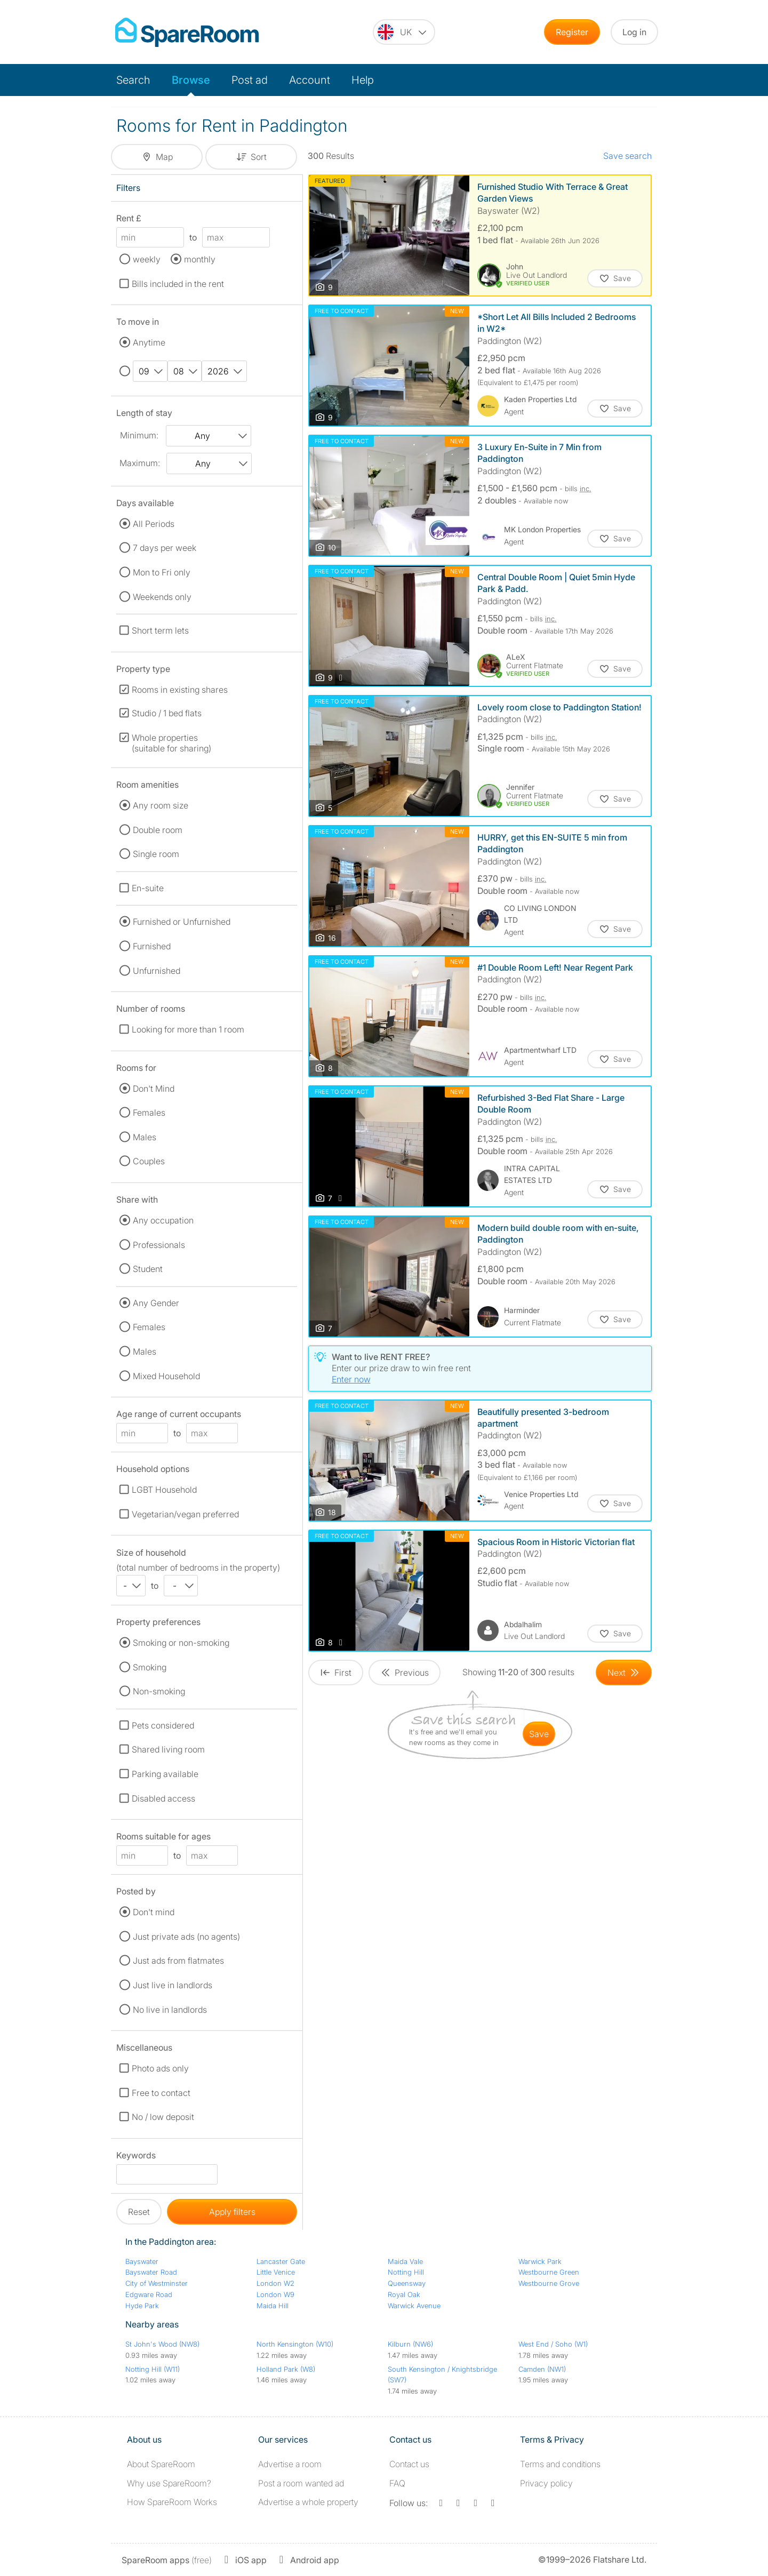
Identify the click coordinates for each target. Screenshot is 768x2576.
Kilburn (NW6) (410, 2344)
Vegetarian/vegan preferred (185, 1514)
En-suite (148, 888)
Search (133, 80)
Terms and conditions (560, 2464)
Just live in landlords (172, 1985)
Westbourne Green (548, 2272)
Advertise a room (290, 2464)
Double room (157, 830)
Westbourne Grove (548, 2283)
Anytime (149, 342)
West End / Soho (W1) (553, 2344)
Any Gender (156, 1303)
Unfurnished (156, 970)
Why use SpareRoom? (169, 2483)
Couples (149, 1161)
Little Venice (276, 2272)
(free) (167, 2560)
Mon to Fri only (161, 572)
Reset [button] (139, 2211)
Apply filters (232, 2211)
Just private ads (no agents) (186, 1936)
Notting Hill (406, 2272)
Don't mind (153, 1912)
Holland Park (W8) (286, 2369)
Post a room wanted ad (301, 2483)
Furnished (152, 946)
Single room (156, 854)
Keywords (136, 2157)
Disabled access (163, 1798)
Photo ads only (160, 2068)
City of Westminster (156, 2283)
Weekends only (162, 596)
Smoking (149, 1667)
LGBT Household (164, 1489)
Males (144, 1137)
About (161, 2464)
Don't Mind (153, 1088)
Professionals (159, 1244)
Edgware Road (148, 2294)
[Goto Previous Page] (405, 1672)
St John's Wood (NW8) (162, 2344)
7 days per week (164, 547)
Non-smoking (159, 1691)
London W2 (275, 2283)
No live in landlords (170, 2009)
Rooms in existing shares (180, 689)
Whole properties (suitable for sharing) (171, 743)
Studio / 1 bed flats (167, 713)
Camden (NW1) (542, 2369)
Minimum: (139, 435)
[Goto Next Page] (624, 1672)
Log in (634, 32)
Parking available (165, 1774)
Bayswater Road (151, 2272)
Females (149, 1112)
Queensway (407, 2283)
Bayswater (141, 2261)
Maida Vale (405, 2261)
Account (309, 80)
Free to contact (161, 2092)
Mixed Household (166, 1376)
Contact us (409, 2464)
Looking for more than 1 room (188, 1029)
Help (362, 80)
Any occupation (163, 1220)
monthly (199, 259)
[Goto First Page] (335, 1672)
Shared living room (168, 1749)
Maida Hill (273, 2305)
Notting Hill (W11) (152, 2369)
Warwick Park (540, 2261)
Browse (191, 80)
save (539, 1734)
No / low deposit (163, 2116)
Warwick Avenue (414, 2305)
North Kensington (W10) (295, 2344)
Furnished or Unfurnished (181, 921)
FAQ (397, 2483)
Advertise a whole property (308, 2502)
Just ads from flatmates (178, 1960)
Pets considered (163, 1725)
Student (148, 1268)
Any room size (160, 805)
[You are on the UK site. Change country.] (404, 32)
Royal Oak (404, 2294)
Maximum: (139, 463)
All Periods (153, 523)
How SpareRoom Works (172, 2502)
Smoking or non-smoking (181, 1642)
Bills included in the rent (178, 283)
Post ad (249, 80)
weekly (147, 259)
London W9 (275, 2294)
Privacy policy (546, 2483)
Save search (627, 155)
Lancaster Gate (281, 2261)
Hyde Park (142, 2305)
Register (572, 32)
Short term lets (160, 630)
